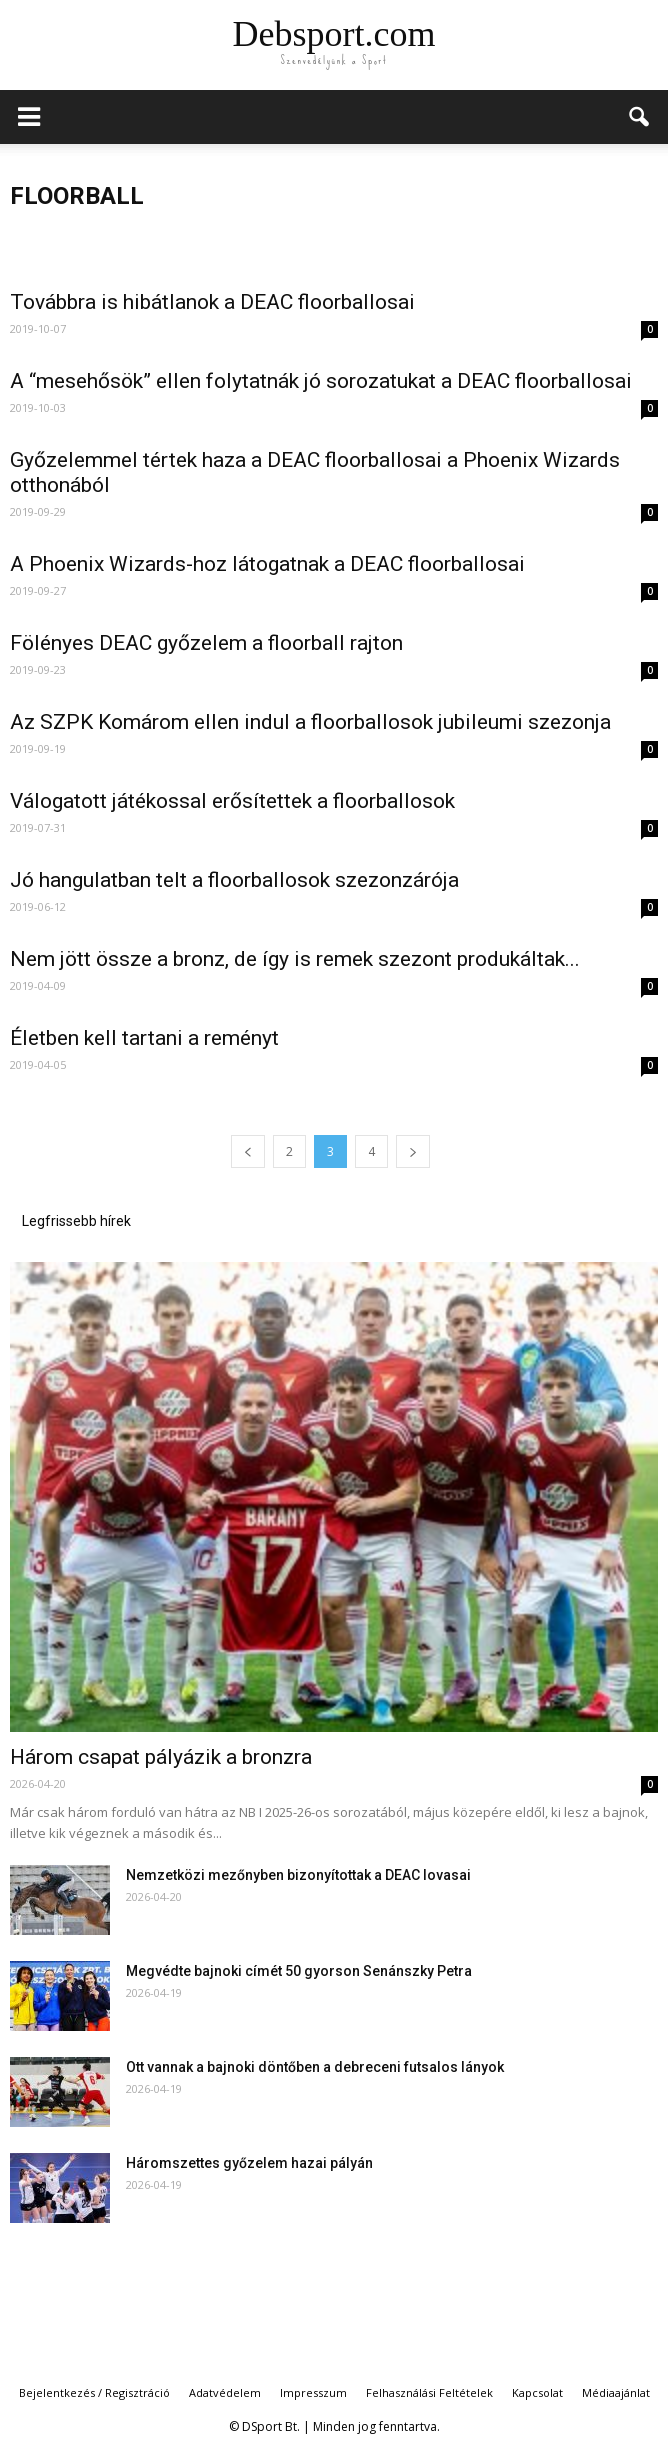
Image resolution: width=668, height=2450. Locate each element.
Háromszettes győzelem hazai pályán (249, 2163)
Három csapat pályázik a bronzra (161, 1757)
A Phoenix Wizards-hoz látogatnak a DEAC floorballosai (267, 564)
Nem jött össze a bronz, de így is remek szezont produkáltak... (295, 959)
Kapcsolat (537, 2392)
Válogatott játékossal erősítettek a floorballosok (232, 801)
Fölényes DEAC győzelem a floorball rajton (206, 643)
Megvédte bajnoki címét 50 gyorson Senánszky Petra (299, 1971)
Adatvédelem (225, 2392)
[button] (640, 117)
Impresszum (313, 2392)
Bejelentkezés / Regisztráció (94, 2392)
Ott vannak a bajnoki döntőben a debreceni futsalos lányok (315, 2067)
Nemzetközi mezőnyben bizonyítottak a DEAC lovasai (298, 1875)
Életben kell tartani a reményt (144, 1038)
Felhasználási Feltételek (429, 2392)
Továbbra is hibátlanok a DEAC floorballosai (212, 302)
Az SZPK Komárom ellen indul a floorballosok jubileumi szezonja (310, 722)
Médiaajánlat (616, 2392)
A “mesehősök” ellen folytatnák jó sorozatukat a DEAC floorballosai (321, 381)
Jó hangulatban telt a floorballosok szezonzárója (234, 880)
